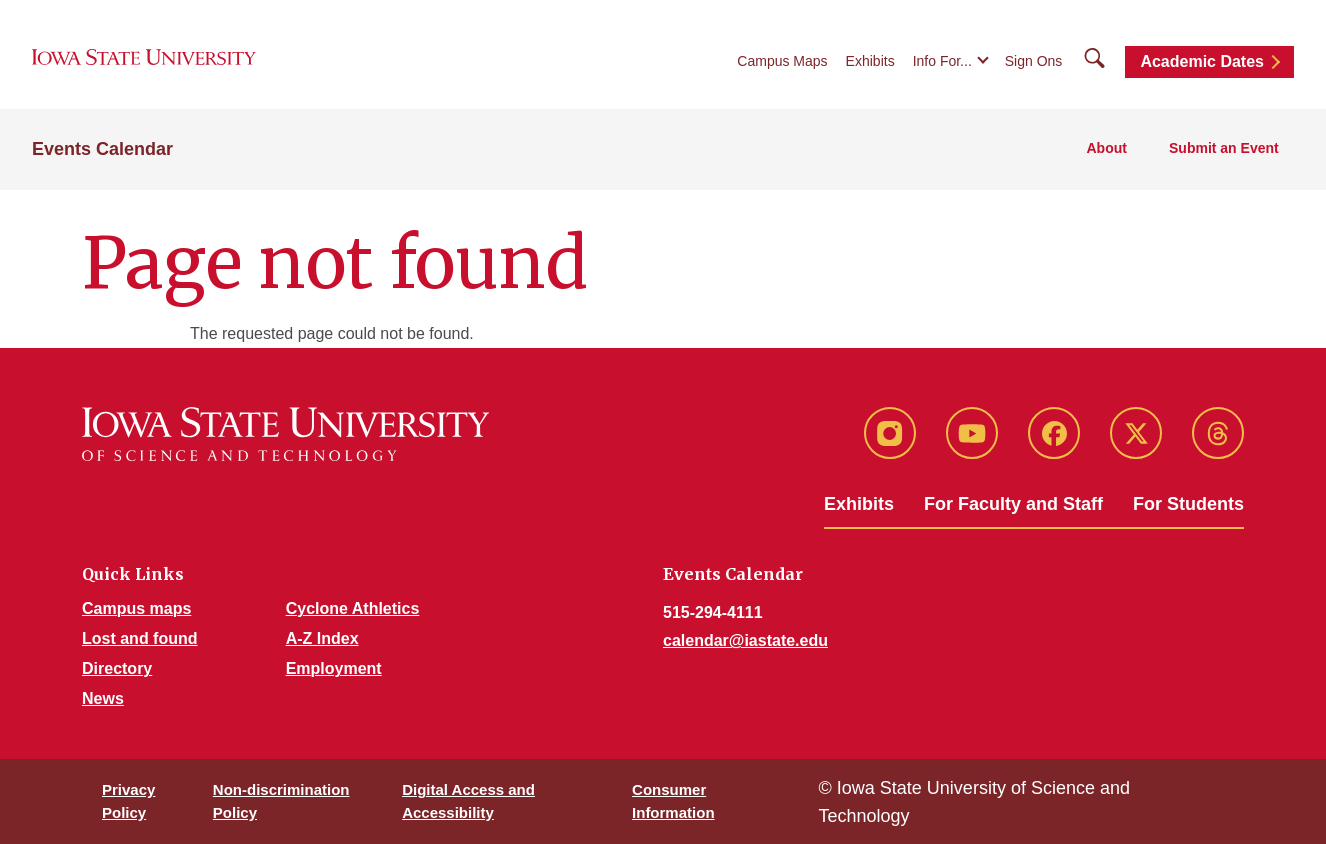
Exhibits (870, 62)
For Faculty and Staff (1013, 504)
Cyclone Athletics (353, 608)
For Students (1188, 504)
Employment (334, 668)
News (103, 698)
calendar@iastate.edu (745, 640)
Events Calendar (102, 151)
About (1110, 151)
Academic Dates (1202, 62)
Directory (117, 668)
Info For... (942, 62)
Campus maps (136, 608)
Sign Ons (1034, 62)
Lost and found (140, 638)
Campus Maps (782, 62)
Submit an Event (1225, 151)
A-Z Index (322, 638)
